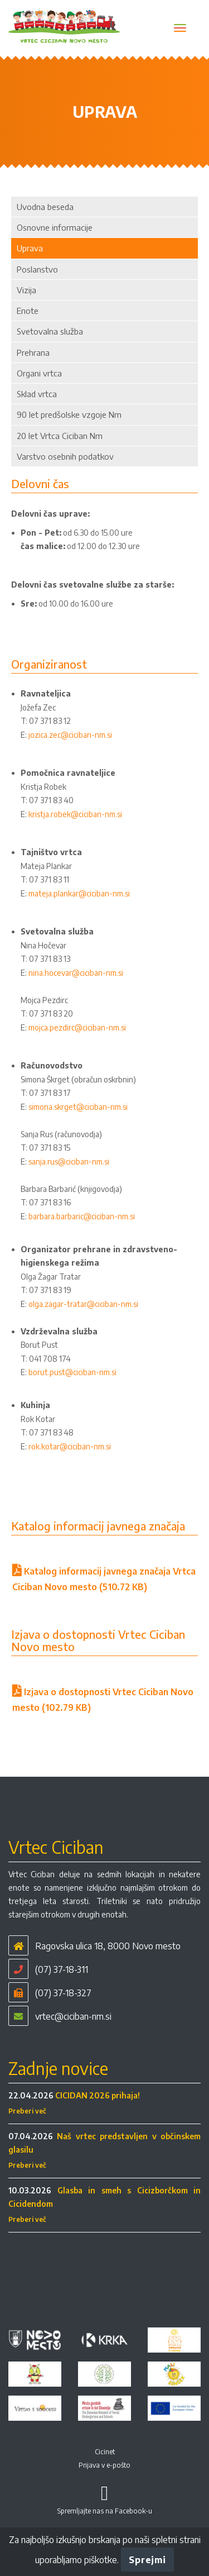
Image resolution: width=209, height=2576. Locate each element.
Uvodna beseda (45, 207)
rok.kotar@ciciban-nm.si (69, 1446)
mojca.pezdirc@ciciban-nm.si (77, 1027)
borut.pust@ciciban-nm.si (72, 1372)
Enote (27, 311)
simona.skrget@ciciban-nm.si (78, 1107)
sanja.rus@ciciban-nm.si (68, 1161)
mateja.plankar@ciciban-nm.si (79, 893)
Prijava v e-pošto (104, 2465)
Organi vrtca (39, 373)
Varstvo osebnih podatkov (65, 456)
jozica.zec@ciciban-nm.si (70, 735)
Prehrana (33, 352)
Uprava (30, 248)
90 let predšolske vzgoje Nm (69, 414)
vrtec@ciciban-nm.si (73, 2016)
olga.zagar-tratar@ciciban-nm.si (83, 1304)
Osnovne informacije (55, 227)
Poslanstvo (37, 269)
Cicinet (105, 2452)
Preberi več (27, 2111)
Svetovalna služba (50, 331)
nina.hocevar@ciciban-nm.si (75, 972)
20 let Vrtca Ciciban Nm (60, 436)
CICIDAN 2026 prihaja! (97, 2095)
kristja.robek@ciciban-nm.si (75, 814)
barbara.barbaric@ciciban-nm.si (81, 1216)
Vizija (26, 290)
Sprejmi (147, 2559)
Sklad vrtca (37, 394)
